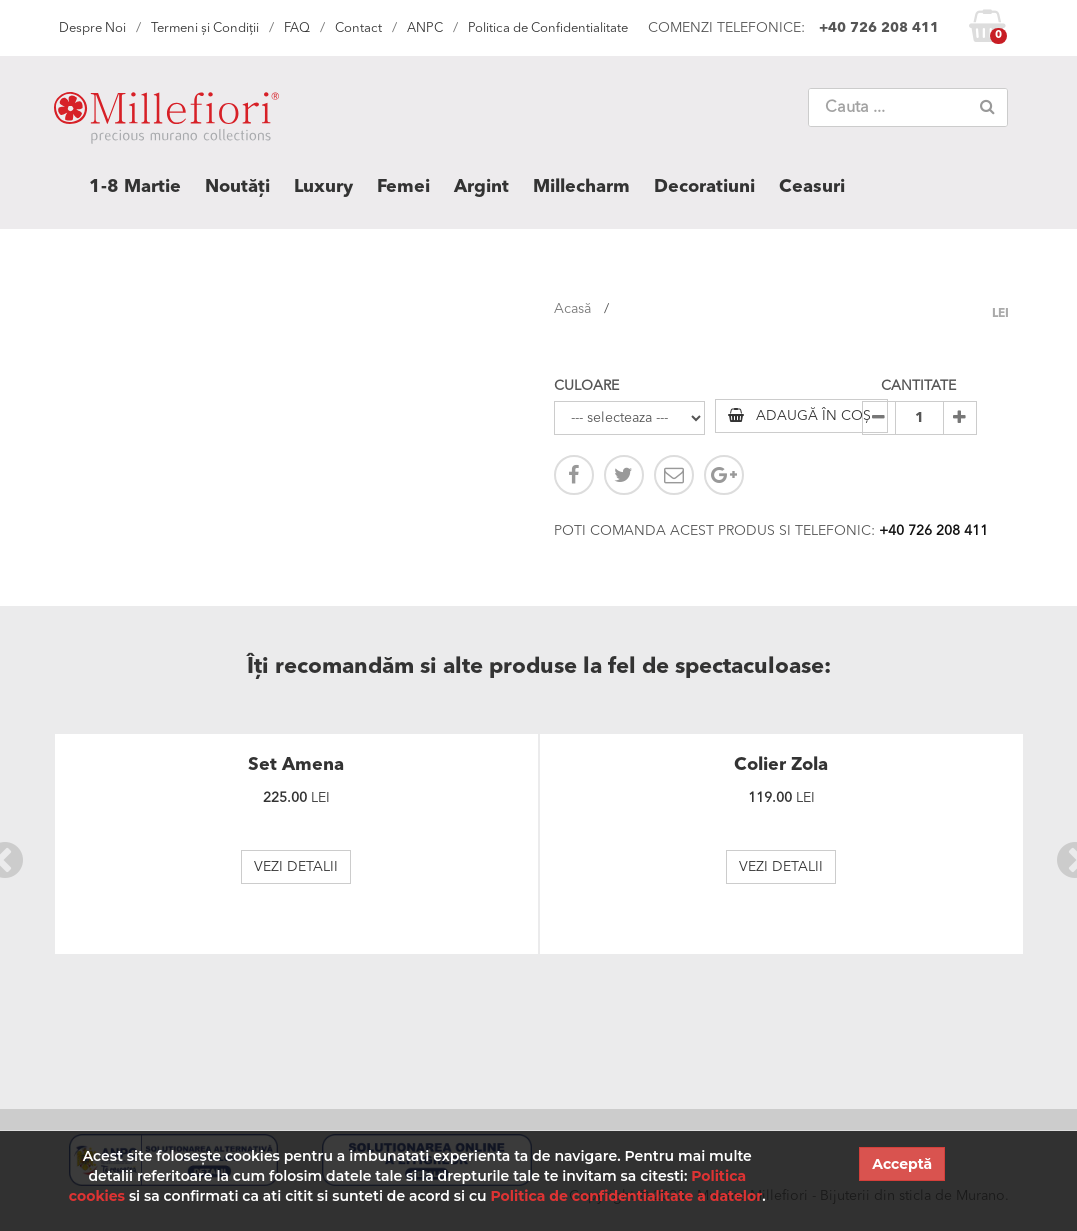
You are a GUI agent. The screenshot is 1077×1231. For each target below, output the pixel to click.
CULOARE (586, 386)
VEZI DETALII (296, 867)
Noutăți (237, 187)
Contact (358, 28)
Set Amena (296, 765)
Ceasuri (812, 187)
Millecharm (581, 187)
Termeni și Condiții (205, 28)
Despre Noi (92, 28)
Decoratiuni (704, 187)
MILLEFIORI (166, 122)
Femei (403, 187)
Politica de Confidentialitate (548, 28)
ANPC (425, 28)
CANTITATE (918, 386)
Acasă (572, 309)
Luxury (323, 187)
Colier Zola (781, 765)
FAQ (297, 28)
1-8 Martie (135, 187)
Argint (481, 187)
